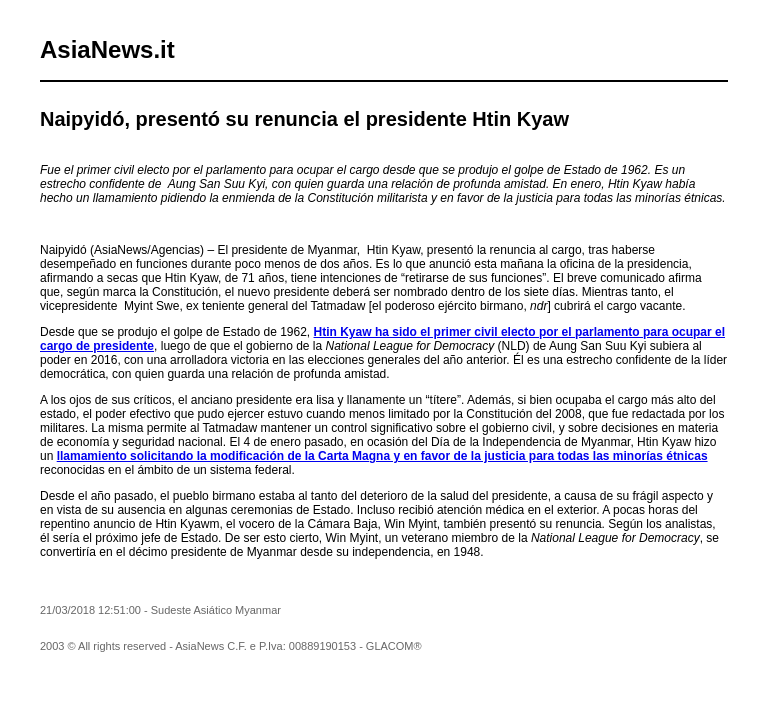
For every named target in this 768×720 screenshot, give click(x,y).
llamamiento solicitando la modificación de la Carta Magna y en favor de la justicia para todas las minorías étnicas (382, 456)
